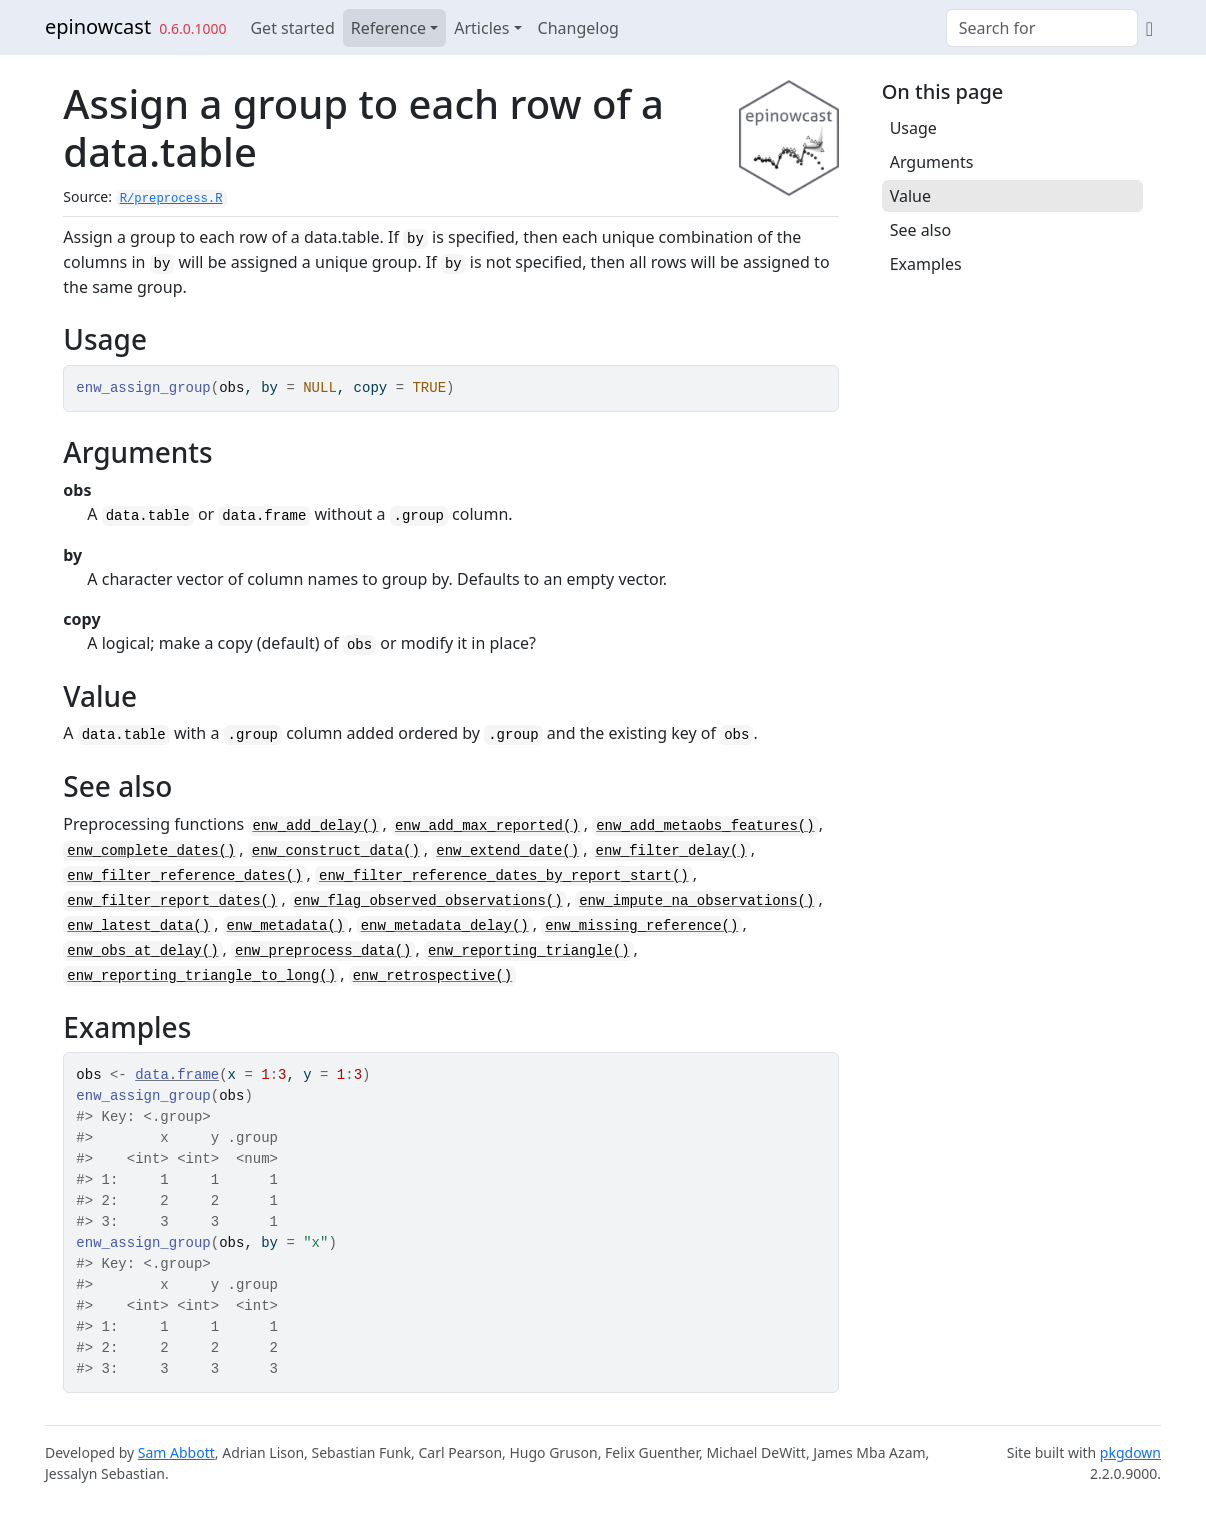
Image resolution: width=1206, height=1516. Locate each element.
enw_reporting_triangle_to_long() (201, 976)
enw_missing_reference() (641, 926)
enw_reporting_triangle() (529, 951)
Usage (913, 128)
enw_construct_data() (336, 851)
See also (920, 230)
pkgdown (1130, 1452)
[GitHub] (1149, 28)
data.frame (177, 1075)
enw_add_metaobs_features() (705, 826)
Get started (292, 28)
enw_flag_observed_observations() (428, 901)
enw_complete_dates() (151, 851)
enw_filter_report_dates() (172, 901)
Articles (481, 28)
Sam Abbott (176, 1452)
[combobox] (1042, 28)
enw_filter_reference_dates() (184, 876)
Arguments (932, 162)
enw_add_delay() (315, 826)
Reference (388, 28)
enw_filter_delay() (671, 851)
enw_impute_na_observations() (696, 901)
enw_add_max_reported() (487, 826)
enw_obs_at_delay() (142, 951)
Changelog (578, 28)
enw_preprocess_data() (323, 951)
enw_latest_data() (138, 926)
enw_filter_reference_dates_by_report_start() (504, 876)
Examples (926, 264)
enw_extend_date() (507, 851)
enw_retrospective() (433, 976)
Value (910, 196)
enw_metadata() (286, 926)
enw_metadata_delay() (445, 926)
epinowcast (98, 26)
